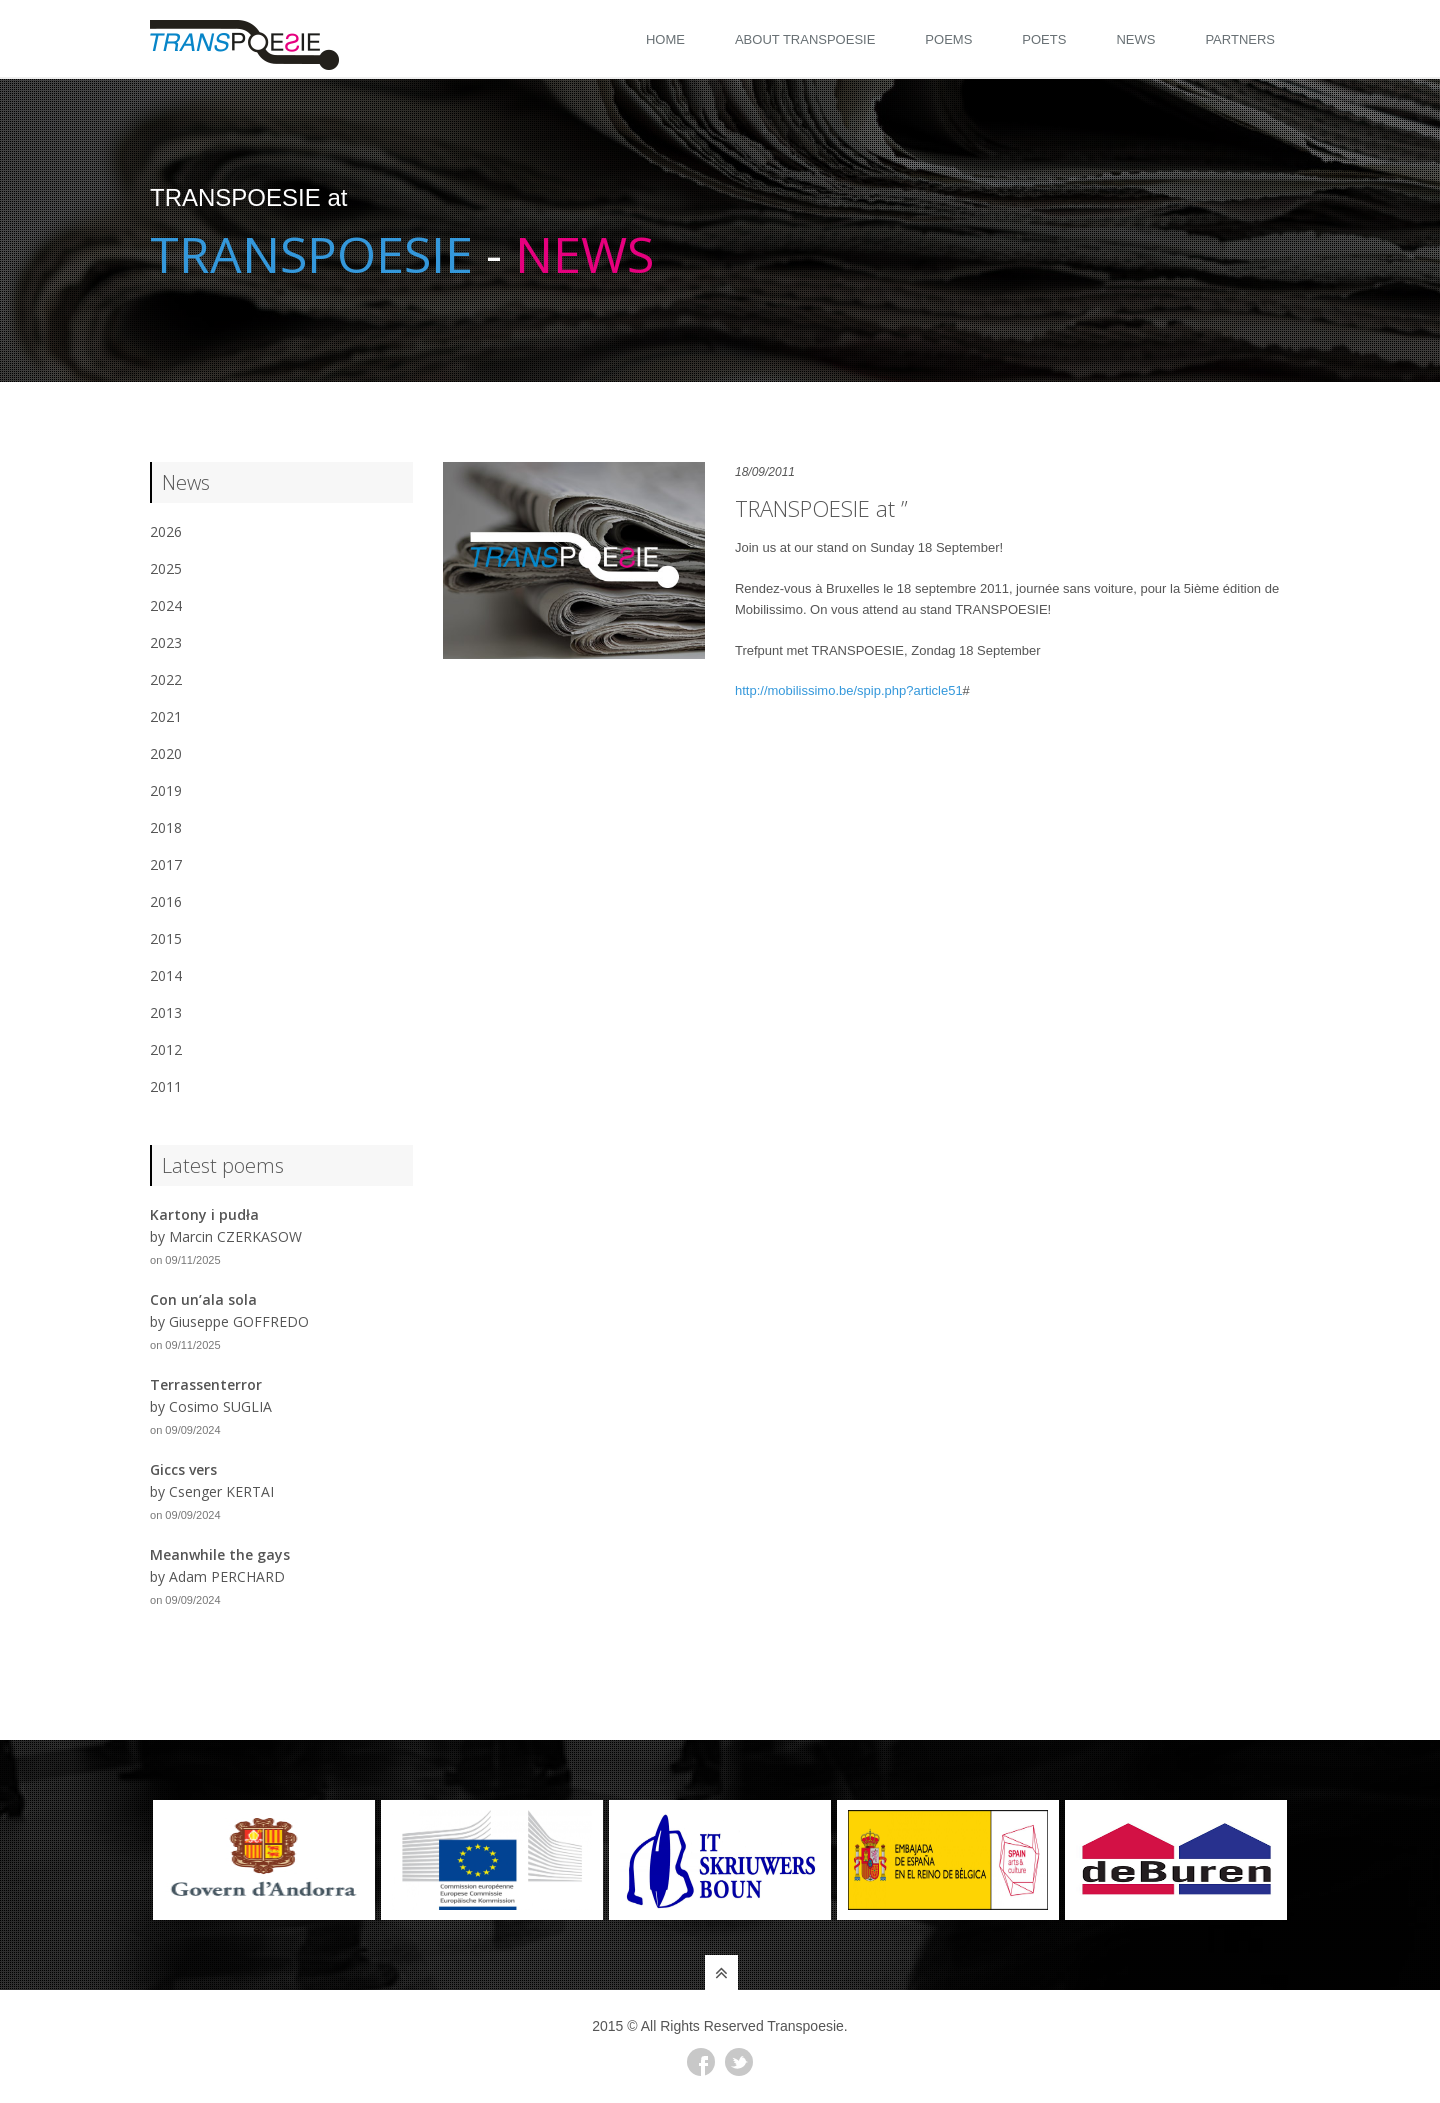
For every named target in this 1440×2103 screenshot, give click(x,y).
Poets (1044, 39)
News (1135, 39)
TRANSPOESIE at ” (821, 508)
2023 (166, 642)
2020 (166, 753)
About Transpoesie (805, 39)
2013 (166, 1012)
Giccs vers (183, 1469)
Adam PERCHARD (227, 1576)
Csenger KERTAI (221, 1491)
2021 (166, 716)
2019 (166, 790)
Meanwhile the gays (220, 1554)
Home (665, 39)
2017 (166, 864)
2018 (166, 827)
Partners (1240, 39)
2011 (166, 1086)
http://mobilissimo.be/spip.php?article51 (849, 690)
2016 (166, 901)
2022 (166, 679)
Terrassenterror (206, 1384)
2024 (166, 605)
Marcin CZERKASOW (235, 1236)
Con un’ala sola (203, 1299)
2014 (166, 975)
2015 (166, 938)
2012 (166, 1049)
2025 (166, 568)
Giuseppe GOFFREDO (239, 1321)
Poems (948, 39)
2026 (166, 531)
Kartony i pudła (204, 1214)
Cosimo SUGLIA (220, 1406)
